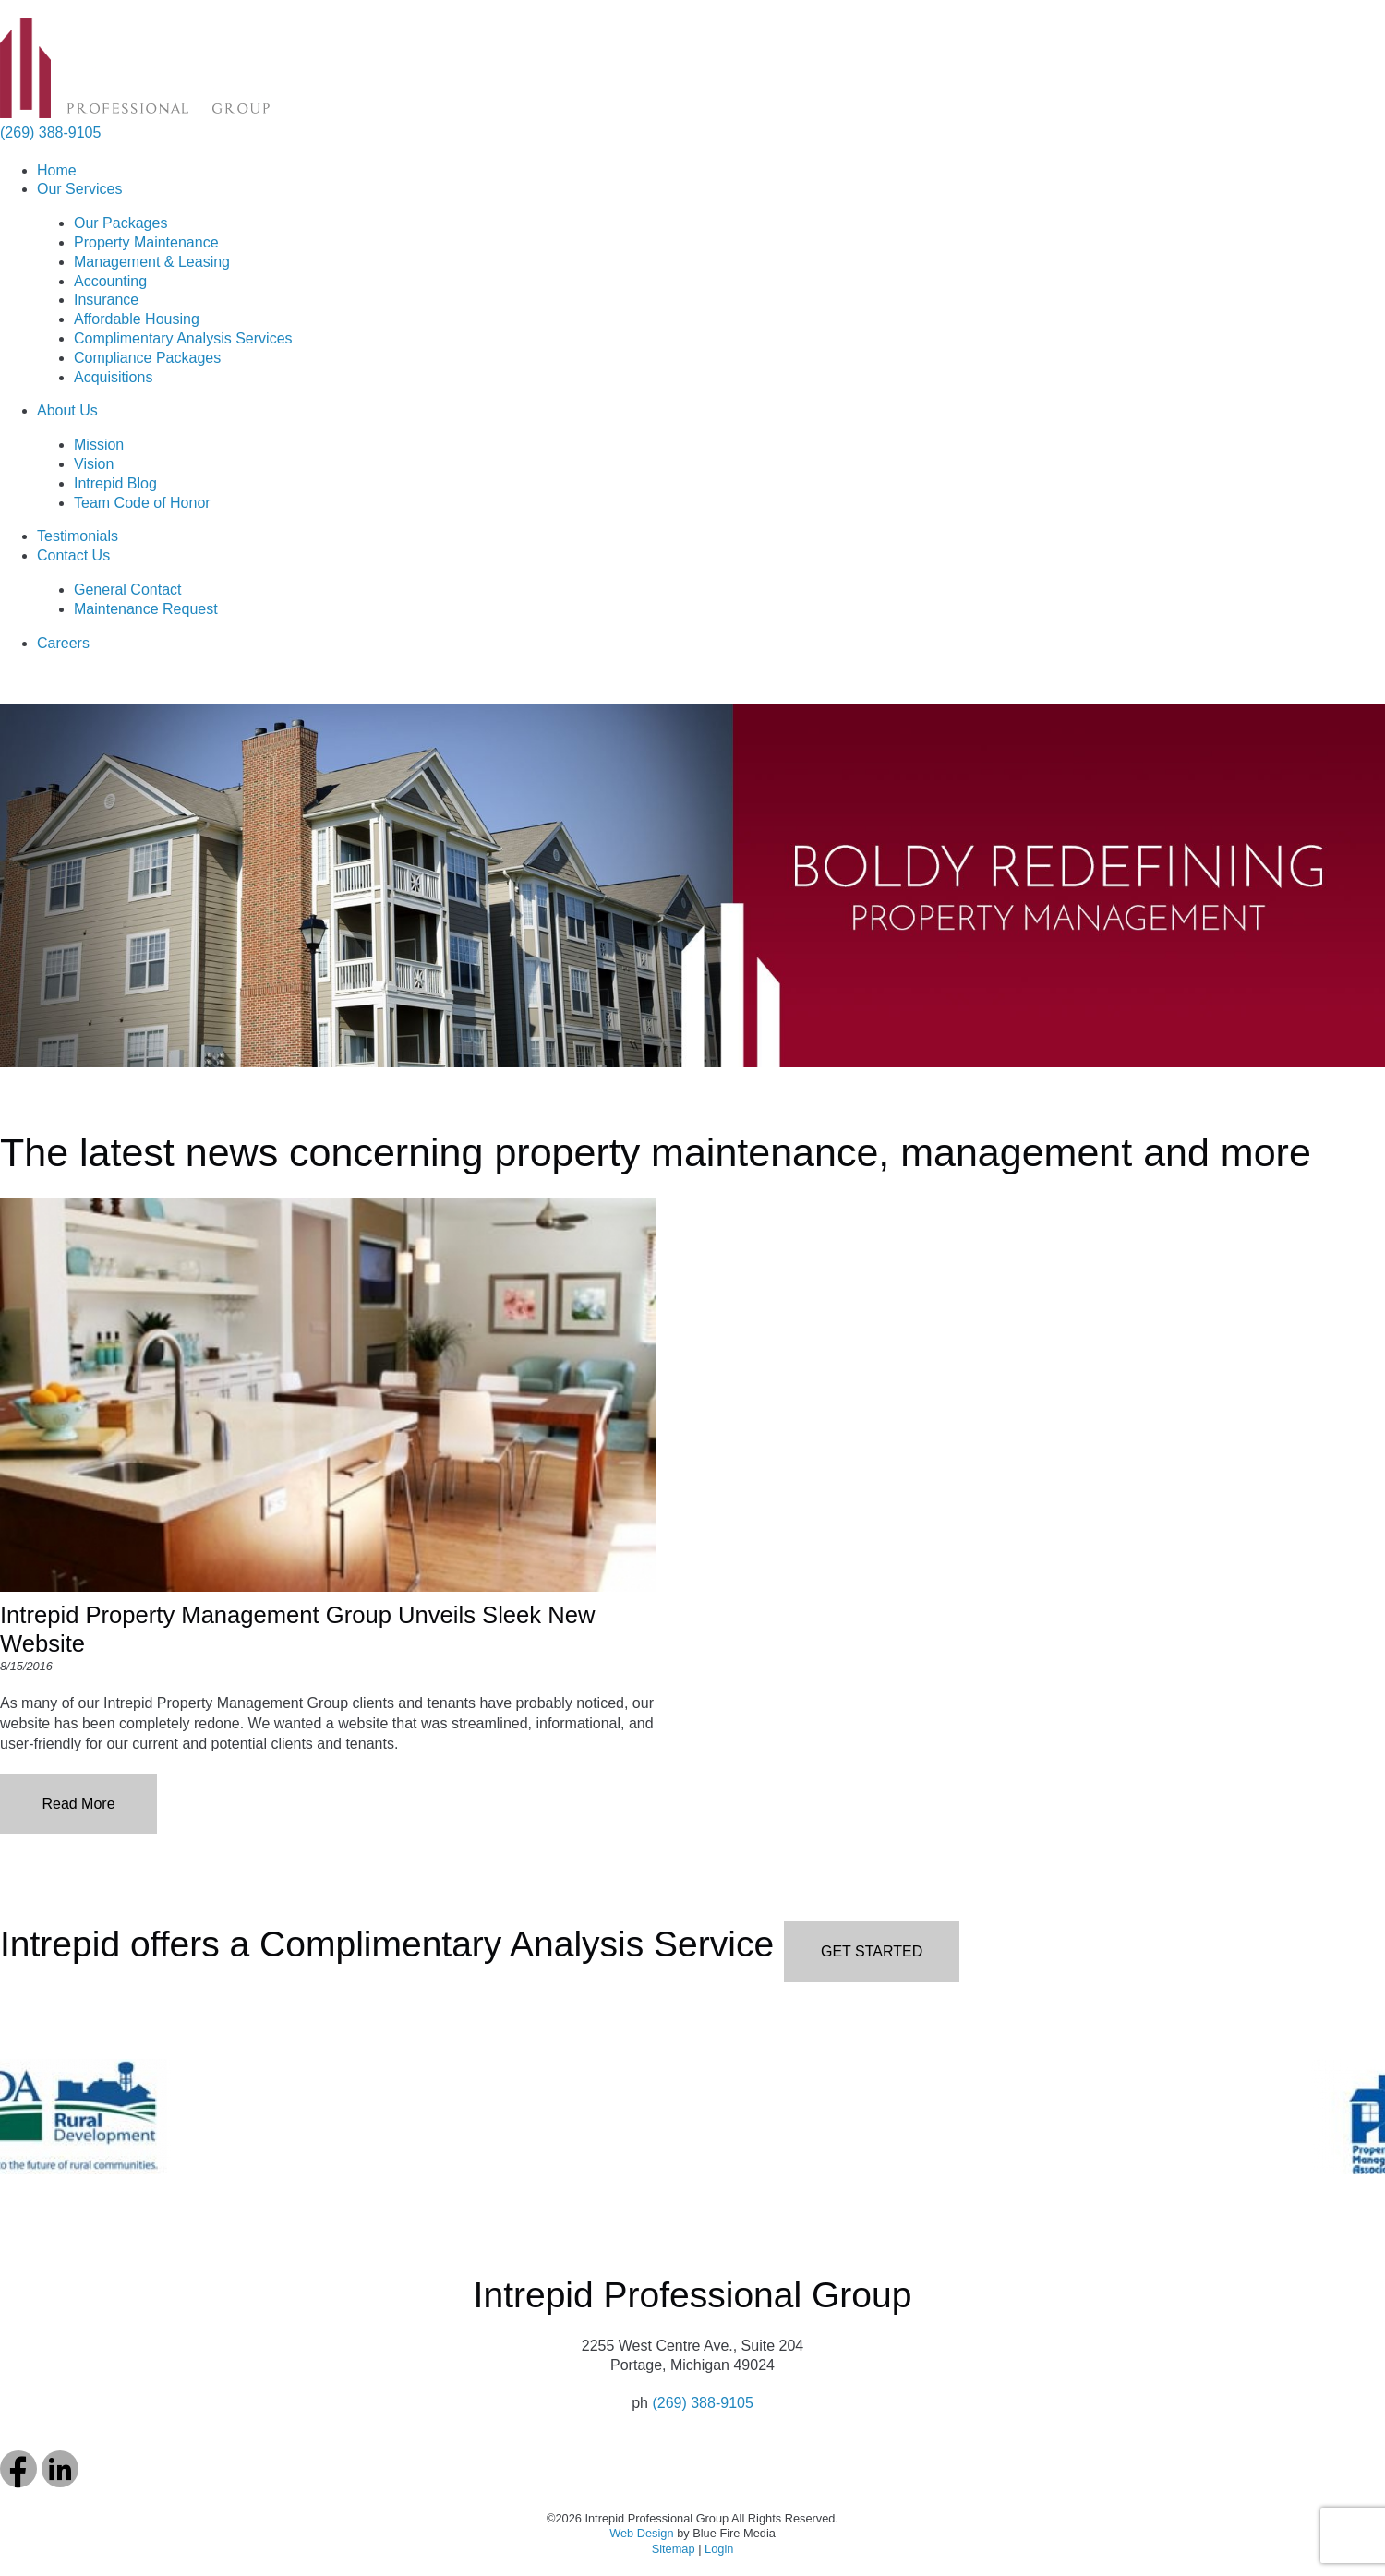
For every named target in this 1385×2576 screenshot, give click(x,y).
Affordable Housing (136, 319)
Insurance (106, 299)
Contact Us (73, 555)
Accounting (110, 281)
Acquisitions (113, 377)
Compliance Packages (147, 358)
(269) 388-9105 (50, 132)
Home (57, 170)
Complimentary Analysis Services (183, 338)
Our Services (79, 189)
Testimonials (77, 536)
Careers (63, 643)
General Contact (128, 589)
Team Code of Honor (142, 503)
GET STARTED (871, 1951)
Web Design (641, 2533)
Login (719, 2549)
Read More (78, 1804)
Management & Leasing (152, 262)
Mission (99, 444)
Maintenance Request (146, 609)
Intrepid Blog (115, 483)
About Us (67, 410)
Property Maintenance (146, 242)
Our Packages (120, 223)
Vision (94, 464)
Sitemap (673, 2549)
